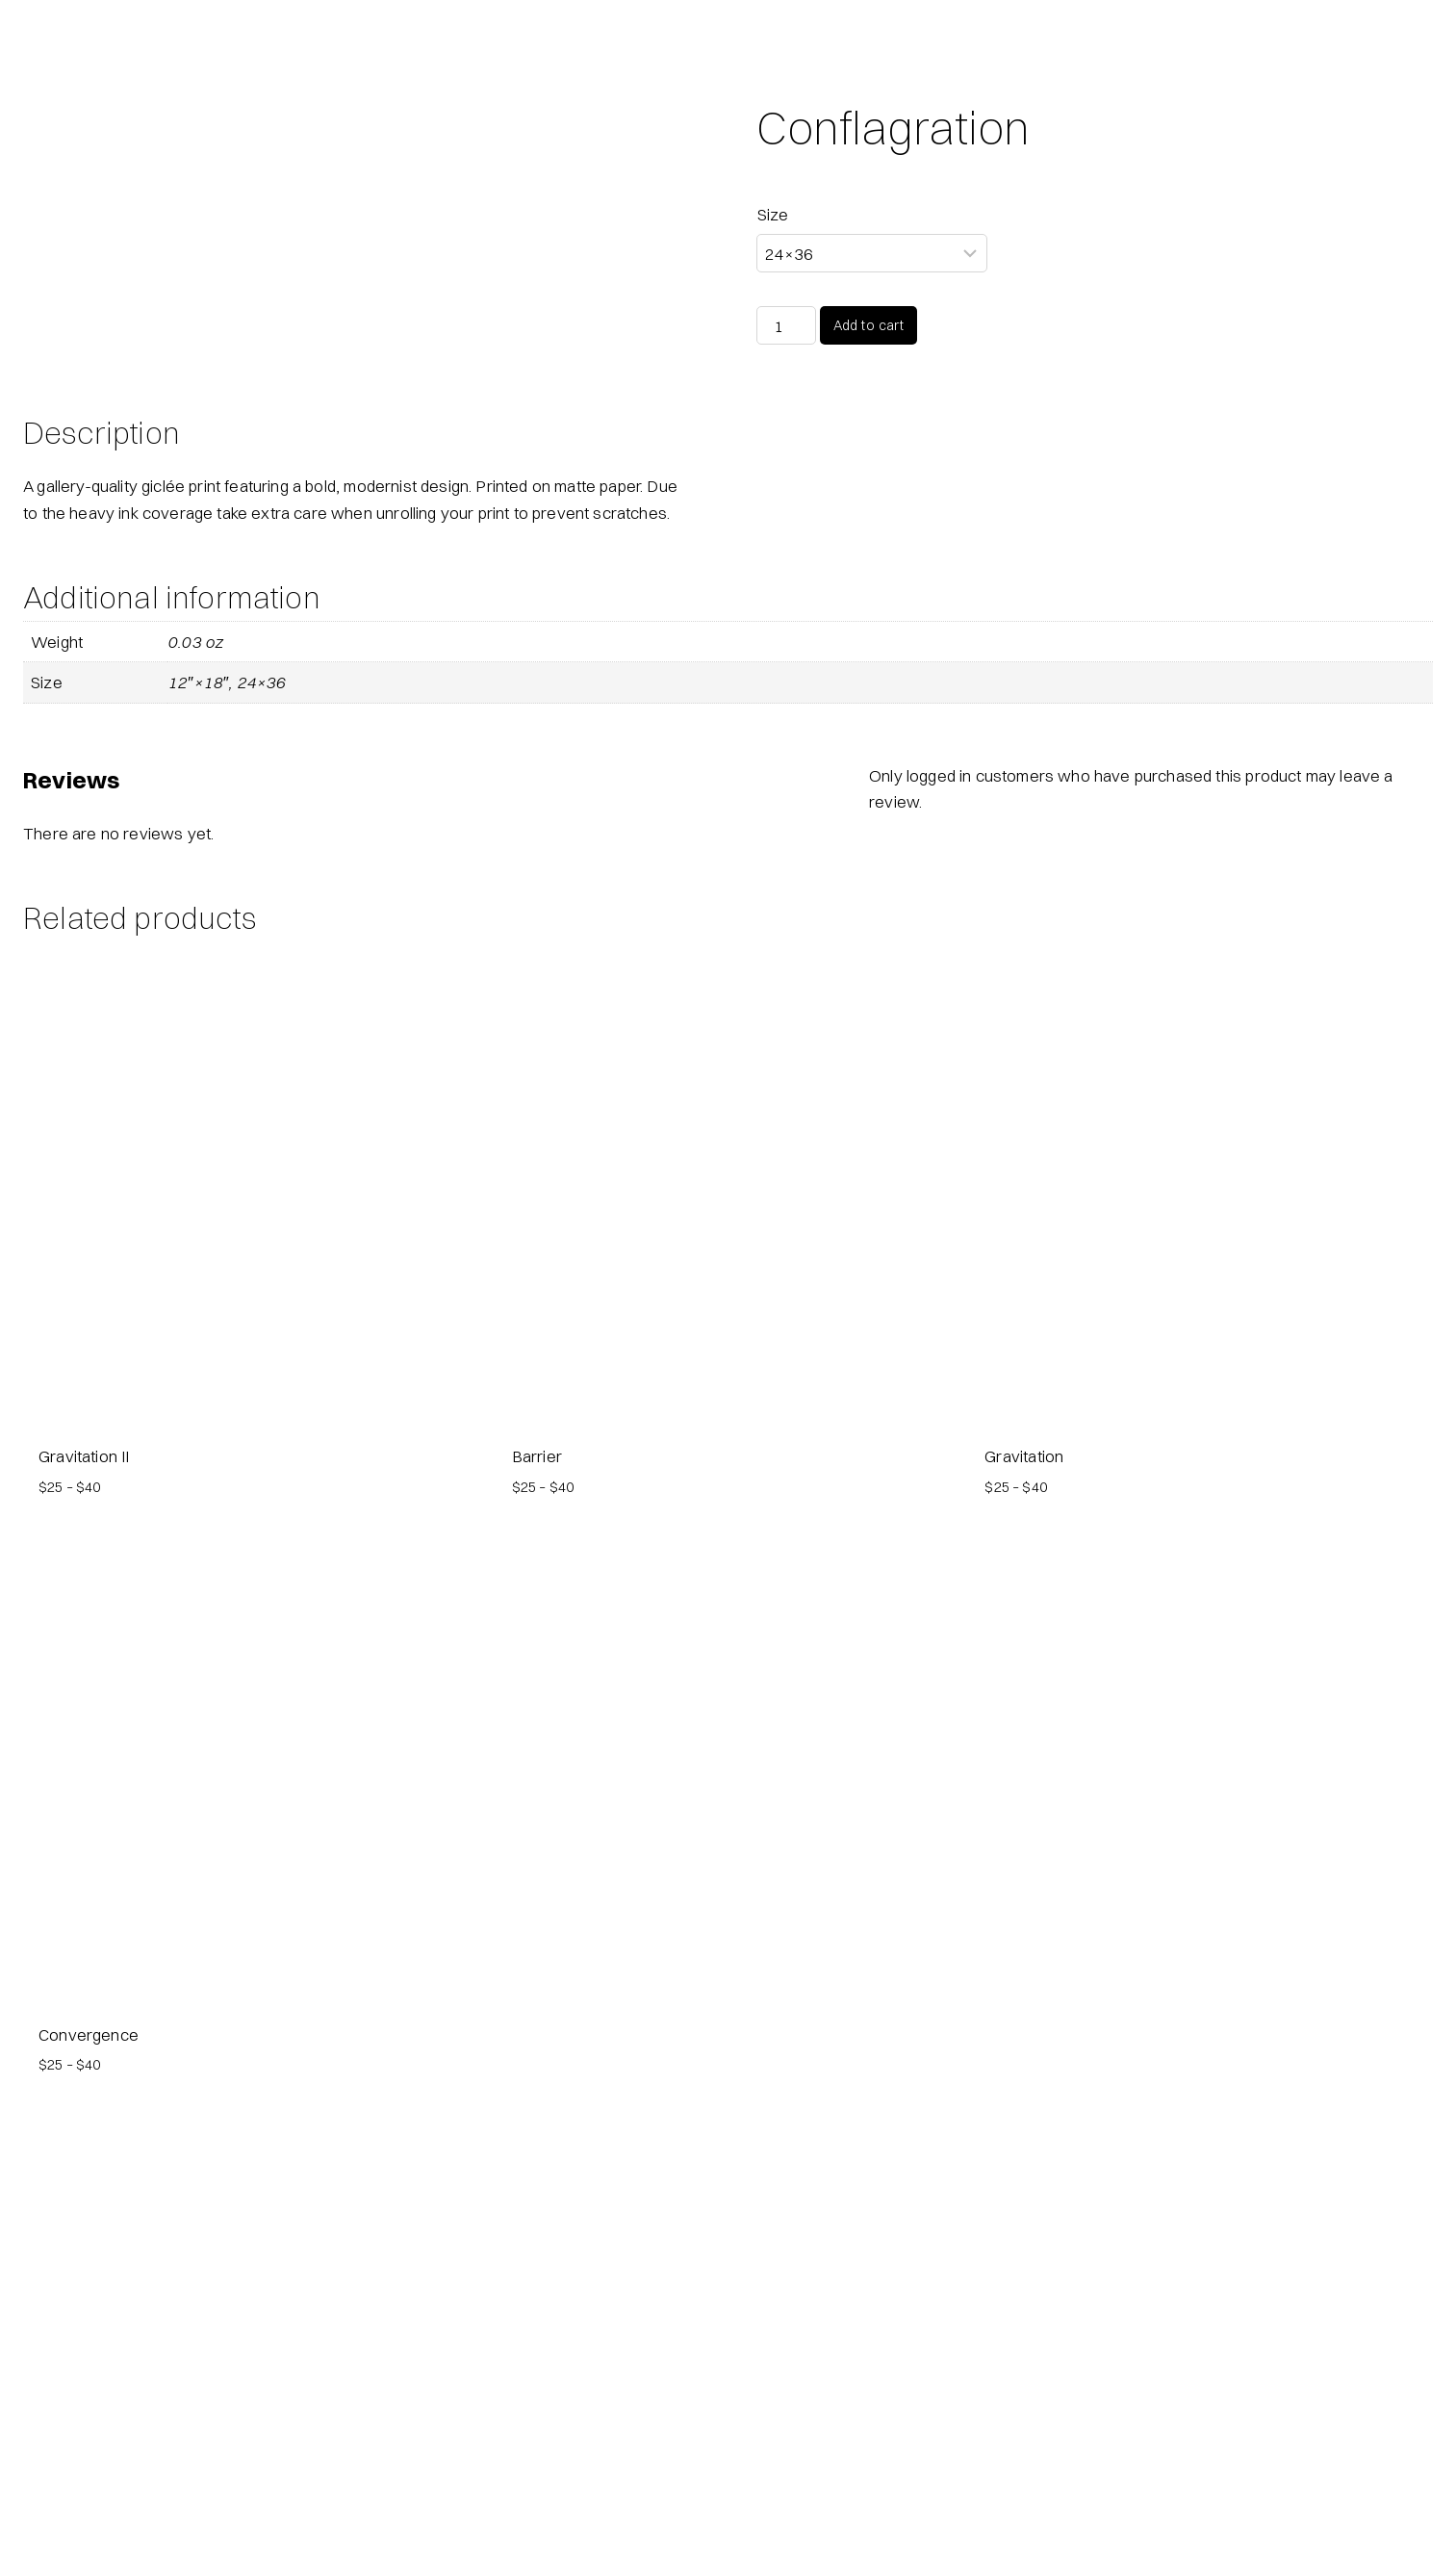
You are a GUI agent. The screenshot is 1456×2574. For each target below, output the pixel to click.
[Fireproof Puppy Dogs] (38, 38)
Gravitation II (83, 1832)
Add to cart (869, 325)
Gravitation (1023, 1832)
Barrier (537, 1832)
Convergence (88, 2411)
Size (773, 214)
